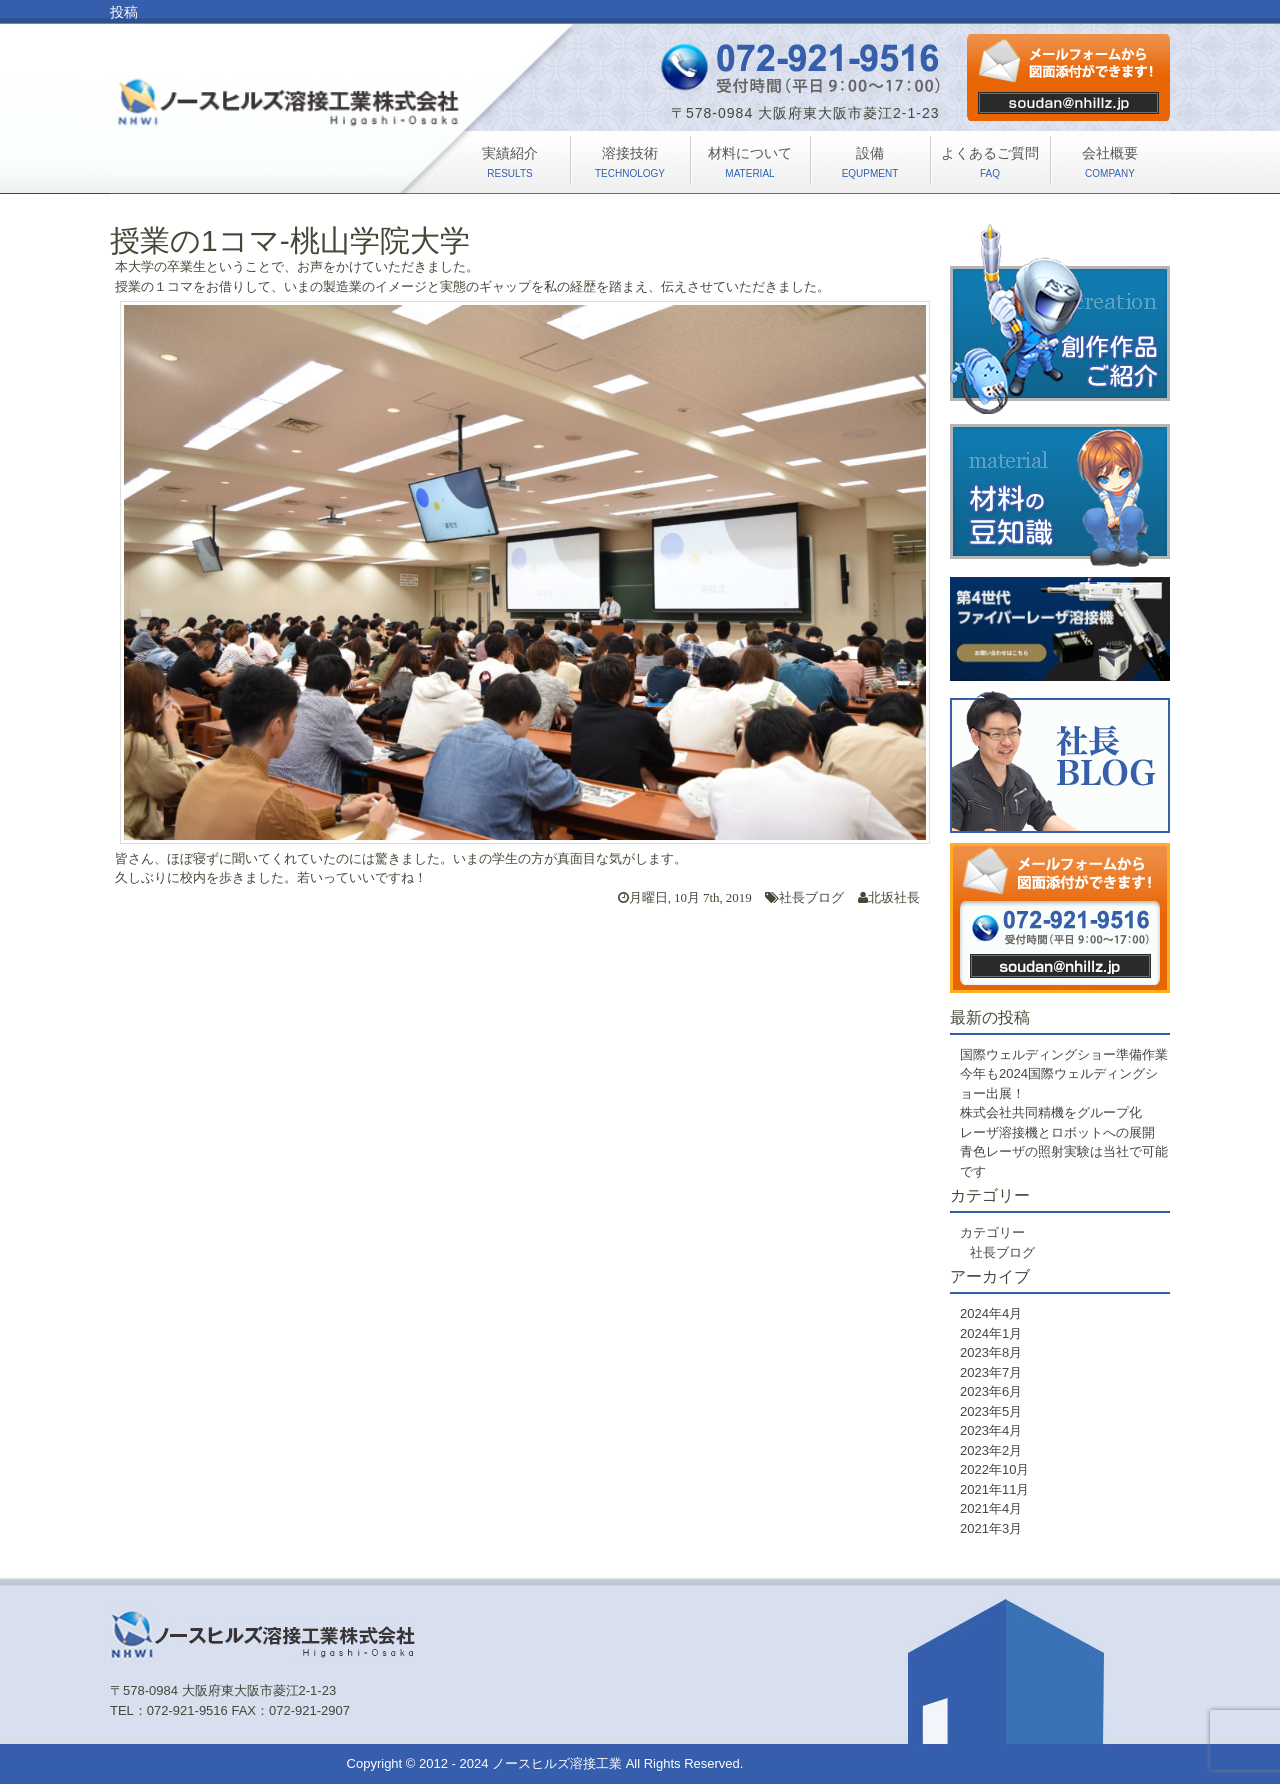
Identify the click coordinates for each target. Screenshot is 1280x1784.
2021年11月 (994, 1489)
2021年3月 (991, 1528)
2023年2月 (991, 1450)
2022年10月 (994, 1469)
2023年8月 (991, 1352)
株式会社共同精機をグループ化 (1051, 1112)
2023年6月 (991, 1391)
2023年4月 (991, 1430)
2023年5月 (991, 1411)
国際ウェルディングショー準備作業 (1064, 1054)
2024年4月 (991, 1313)
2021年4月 (991, 1508)
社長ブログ (811, 897)
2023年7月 (991, 1372)
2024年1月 (991, 1333)
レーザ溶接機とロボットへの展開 (1057, 1132)
